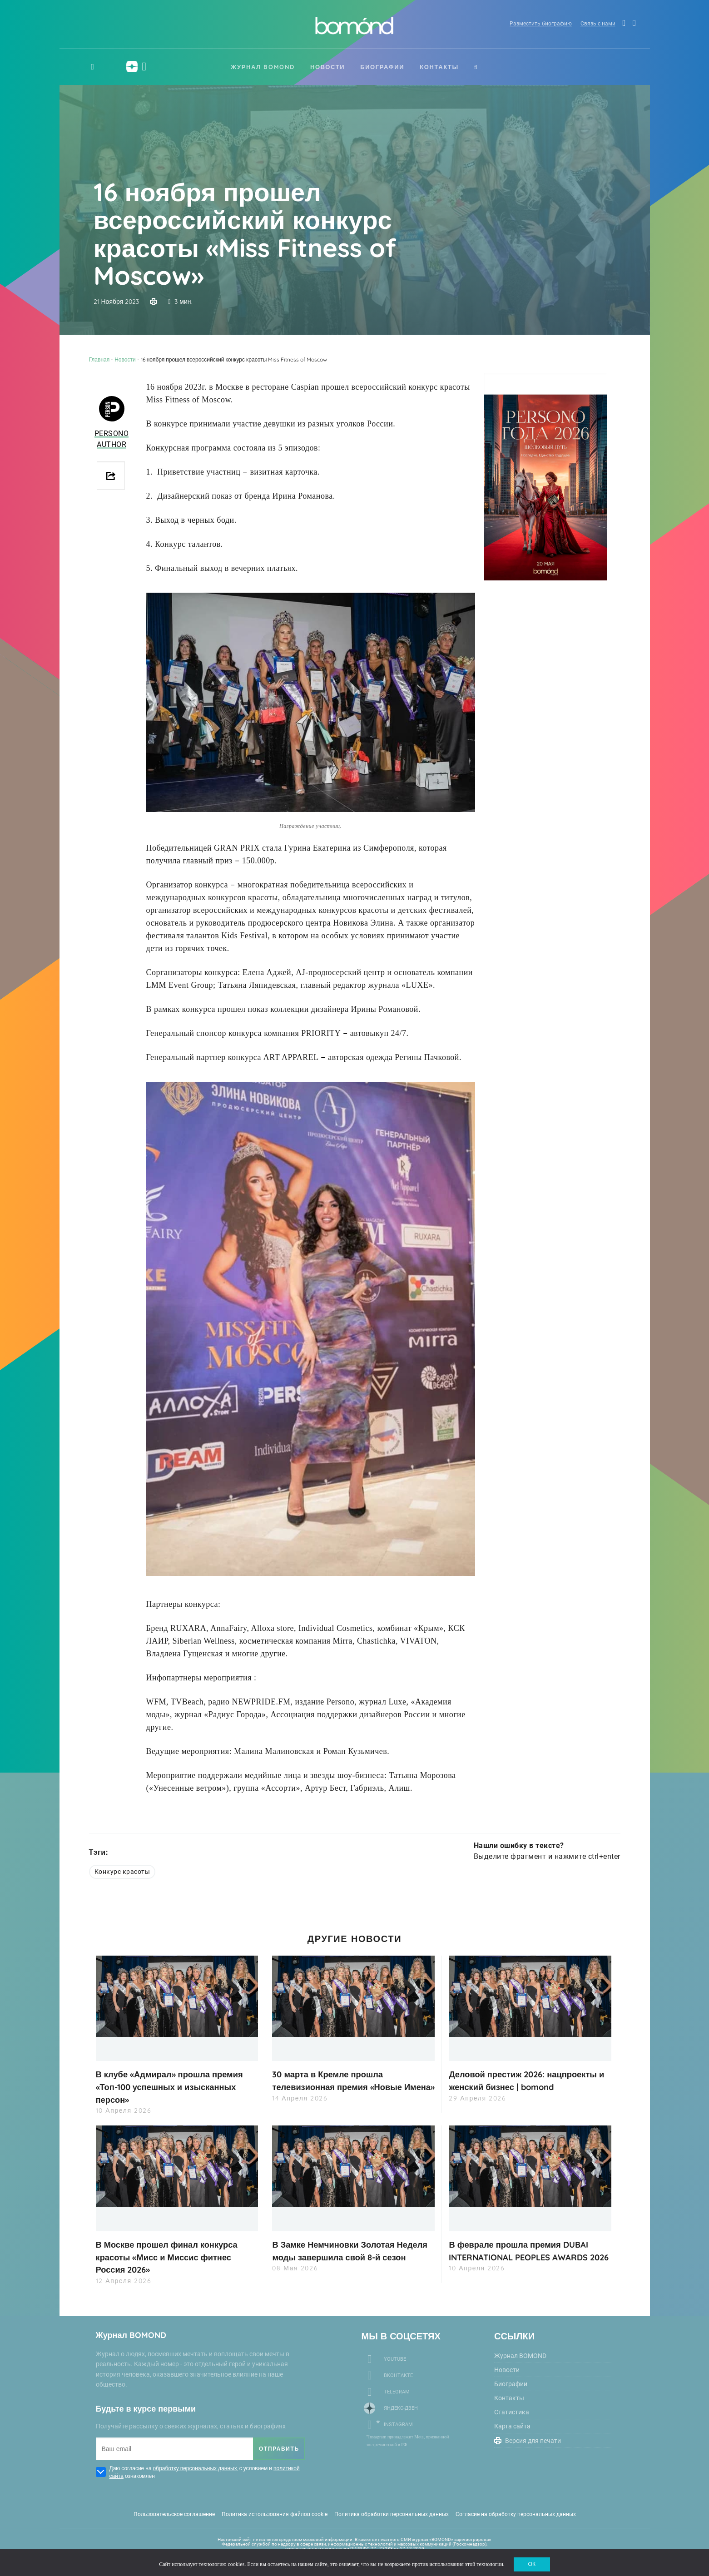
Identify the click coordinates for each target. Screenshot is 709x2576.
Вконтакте (398, 2374)
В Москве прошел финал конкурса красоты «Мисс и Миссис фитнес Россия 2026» (174, 2256)
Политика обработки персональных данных (391, 2512)
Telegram (397, 2390)
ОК (531, 2562)
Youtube (395, 2357)
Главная (99, 359)
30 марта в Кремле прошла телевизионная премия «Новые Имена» (343, 2086)
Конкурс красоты (122, 1871)
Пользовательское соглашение (174, 2512)
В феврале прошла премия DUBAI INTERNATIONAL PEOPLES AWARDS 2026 (526, 2256)
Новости (327, 66)
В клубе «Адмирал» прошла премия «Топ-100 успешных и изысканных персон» (177, 2086)
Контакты (439, 66)
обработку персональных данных (195, 2466)
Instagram (398, 2423)
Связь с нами (590, 25)
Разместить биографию (532, 25)
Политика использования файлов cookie (274, 2512)
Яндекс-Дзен (401, 2406)
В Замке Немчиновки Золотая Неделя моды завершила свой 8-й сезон (349, 2256)
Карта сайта (512, 2424)
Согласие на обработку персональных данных (516, 2512)
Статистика (511, 2410)
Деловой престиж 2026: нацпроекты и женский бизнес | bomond (530, 2080)
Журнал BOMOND (263, 66)
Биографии (382, 66)
